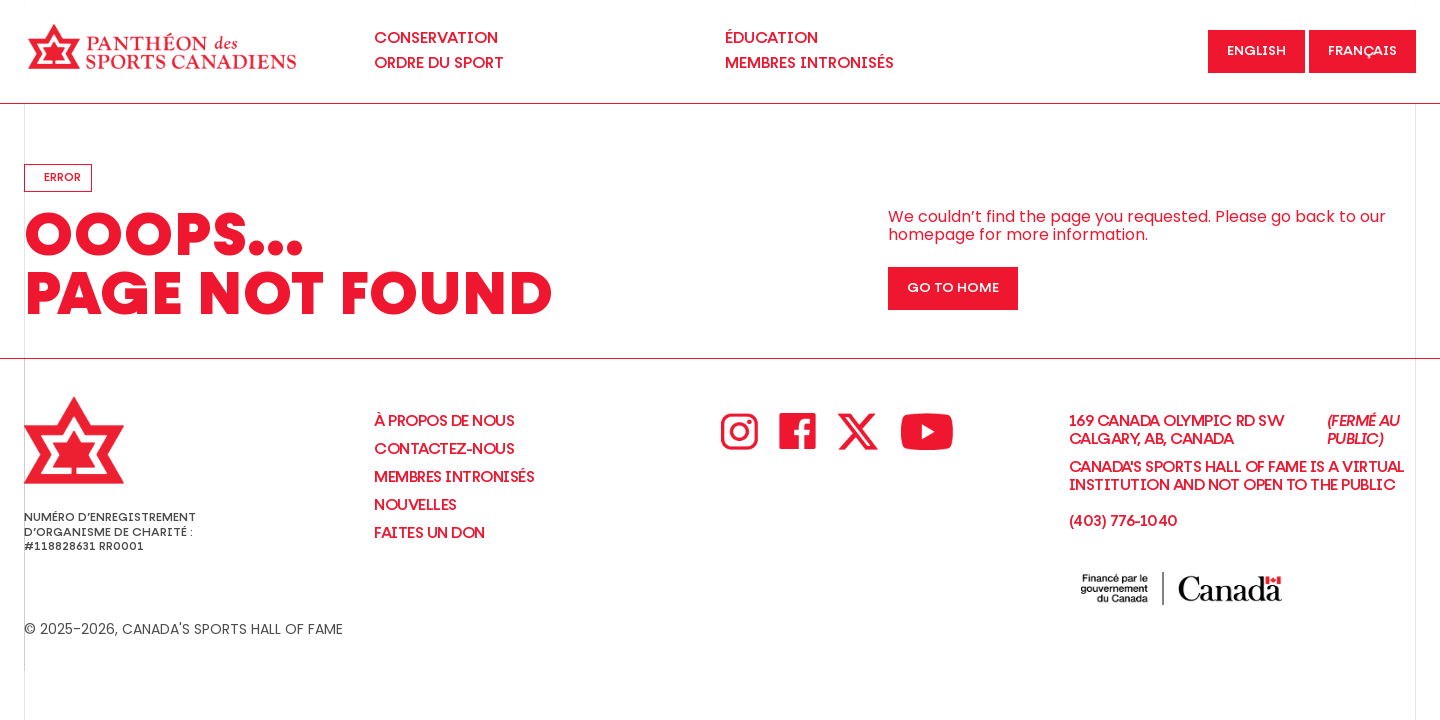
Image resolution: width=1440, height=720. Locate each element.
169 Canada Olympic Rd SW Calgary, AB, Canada (1242, 431)
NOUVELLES (415, 505)
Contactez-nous (444, 449)
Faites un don (429, 533)
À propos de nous (444, 421)
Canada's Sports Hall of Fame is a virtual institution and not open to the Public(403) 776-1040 (1237, 494)
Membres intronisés (454, 477)
